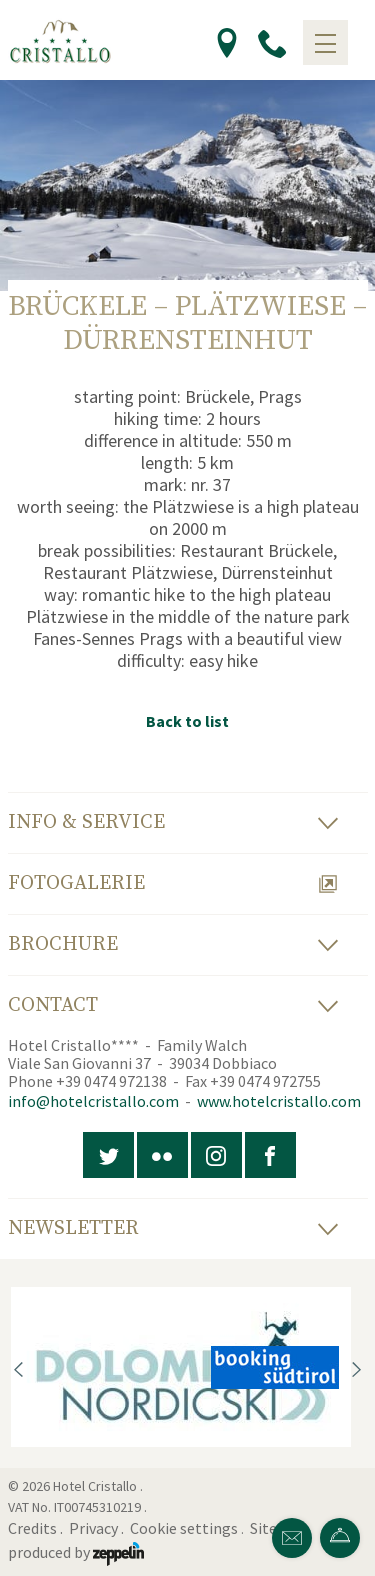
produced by (76, 1552)
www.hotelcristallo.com (279, 1101)
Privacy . (98, 1528)
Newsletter (173, 1228)
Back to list (187, 721)
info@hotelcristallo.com (93, 1101)
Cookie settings (184, 1528)
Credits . (37, 1528)
